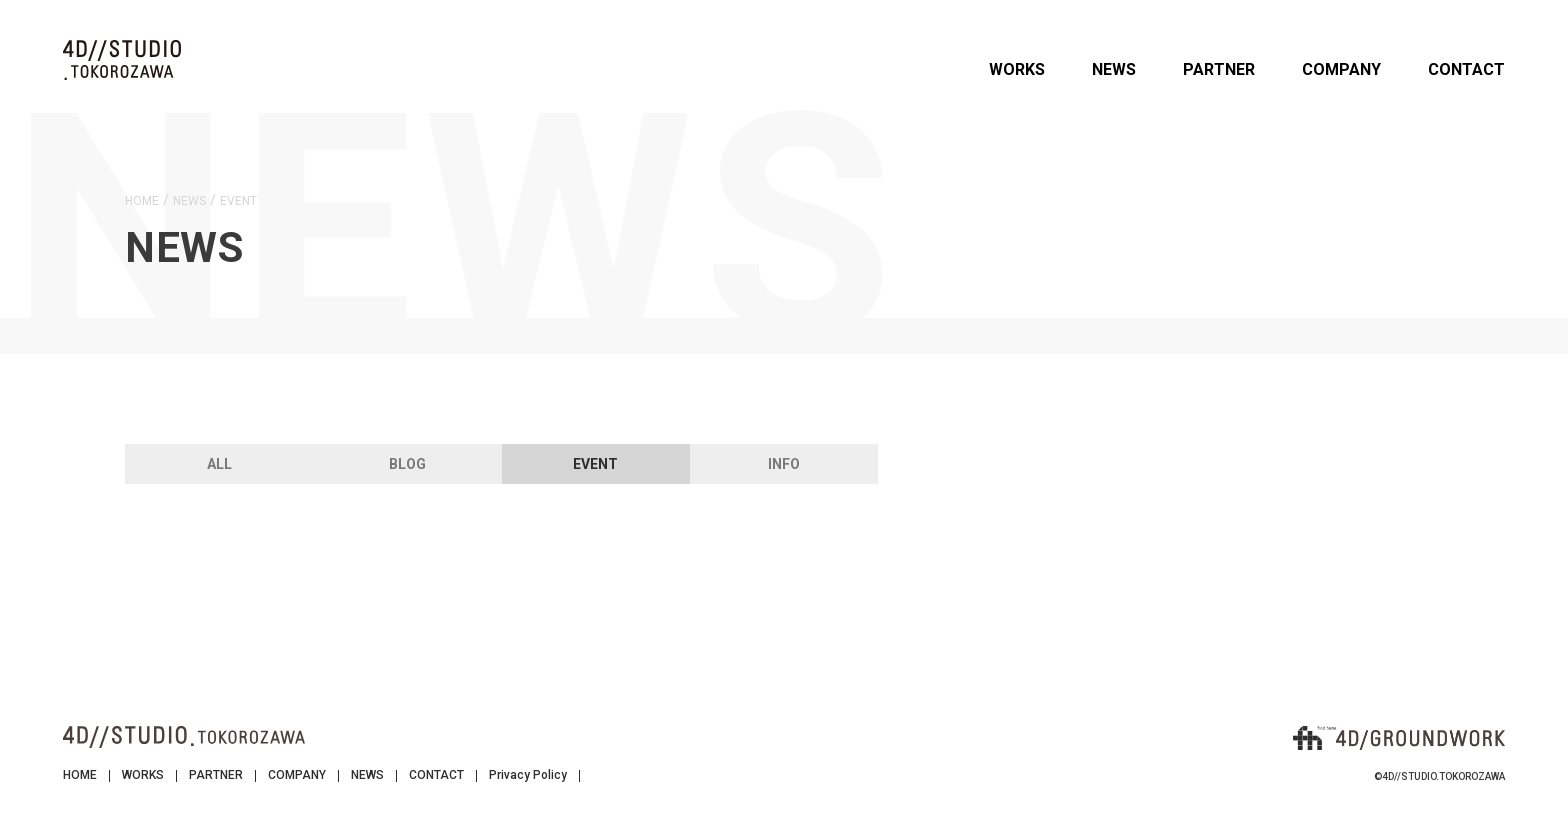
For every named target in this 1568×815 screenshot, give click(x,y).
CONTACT (1466, 69)
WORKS (1017, 69)
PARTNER (1219, 69)
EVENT (595, 464)
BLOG (407, 464)
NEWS (1114, 69)
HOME (80, 775)
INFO (784, 464)
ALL (219, 464)
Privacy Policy (528, 775)
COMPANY (1341, 69)
